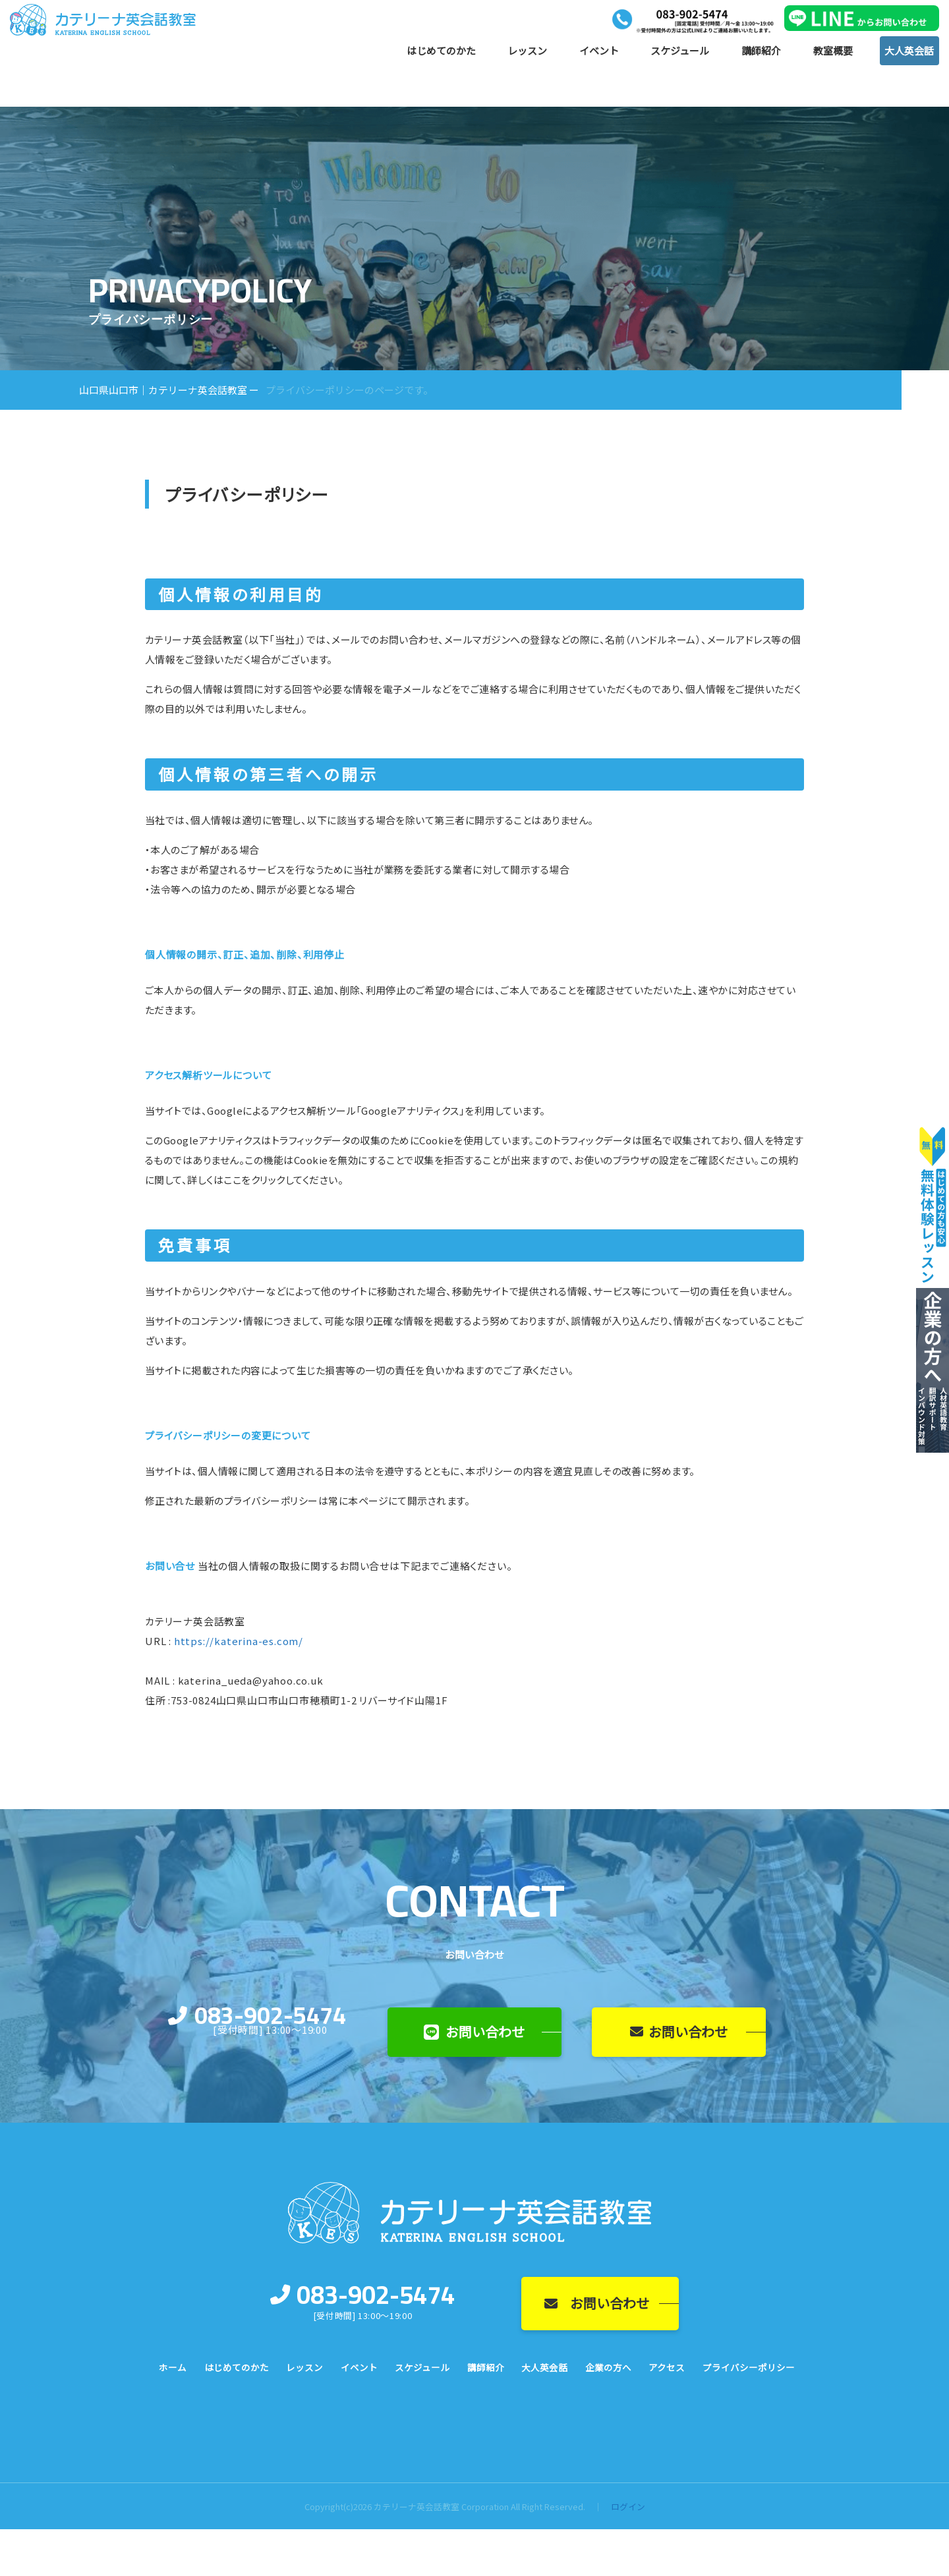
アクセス (666, 2367)
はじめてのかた (441, 54)
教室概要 (833, 54)
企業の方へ (608, 2367)
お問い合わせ (474, 2031)
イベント (599, 54)
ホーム (173, 2367)
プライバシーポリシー (749, 2367)
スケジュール (679, 54)
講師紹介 (761, 54)
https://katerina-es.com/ (238, 1641)
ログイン (628, 2506)
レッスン (527, 54)
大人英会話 (909, 54)
